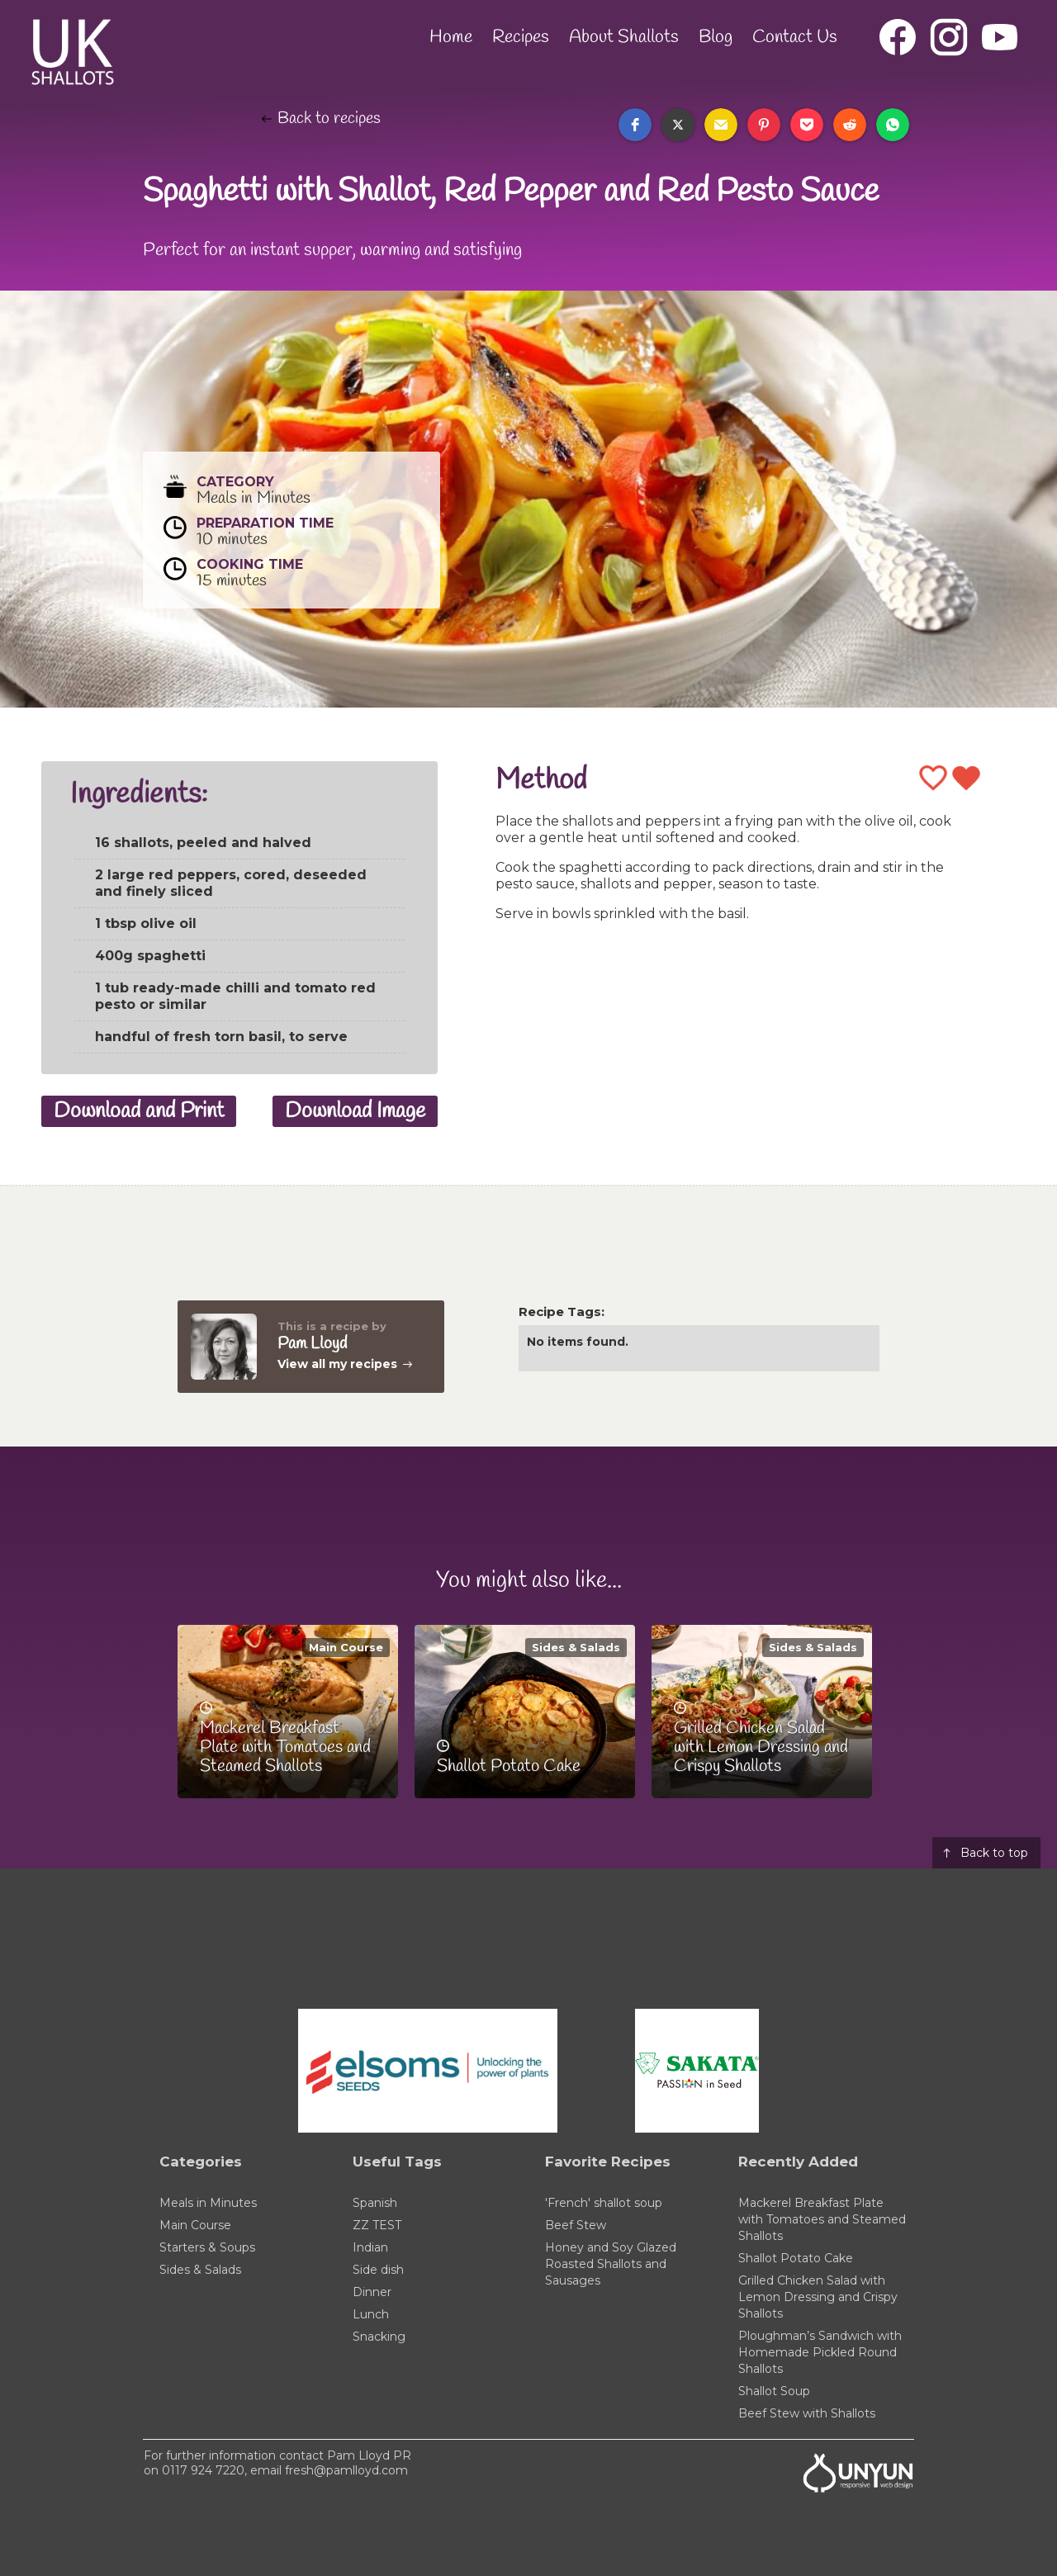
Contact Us (794, 37)
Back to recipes (329, 119)
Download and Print (139, 1111)
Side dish (378, 2269)
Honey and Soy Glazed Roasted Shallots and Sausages (610, 2264)
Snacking (379, 2336)
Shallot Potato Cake (795, 2258)
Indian (370, 2247)
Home (450, 37)
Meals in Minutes (208, 2202)
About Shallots (624, 37)
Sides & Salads (576, 1647)
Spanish (375, 2202)
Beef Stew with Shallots (806, 2413)
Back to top (994, 1852)
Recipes (520, 37)
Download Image (355, 1111)
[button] (635, 124)
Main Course (346, 1647)
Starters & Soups (207, 2247)
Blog (715, 37)
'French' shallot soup (603, 2202)
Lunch (371, 2314)
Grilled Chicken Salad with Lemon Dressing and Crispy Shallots (818, 2297)
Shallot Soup (774, 2391)
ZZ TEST (377, 2225)
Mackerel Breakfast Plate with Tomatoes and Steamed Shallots (822, 2219)
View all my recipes (337, 1364)
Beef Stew (575, 2225)
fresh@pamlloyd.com (346, 2470)
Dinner (372, 2292)
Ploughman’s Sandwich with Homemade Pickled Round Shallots (820, 2352)
